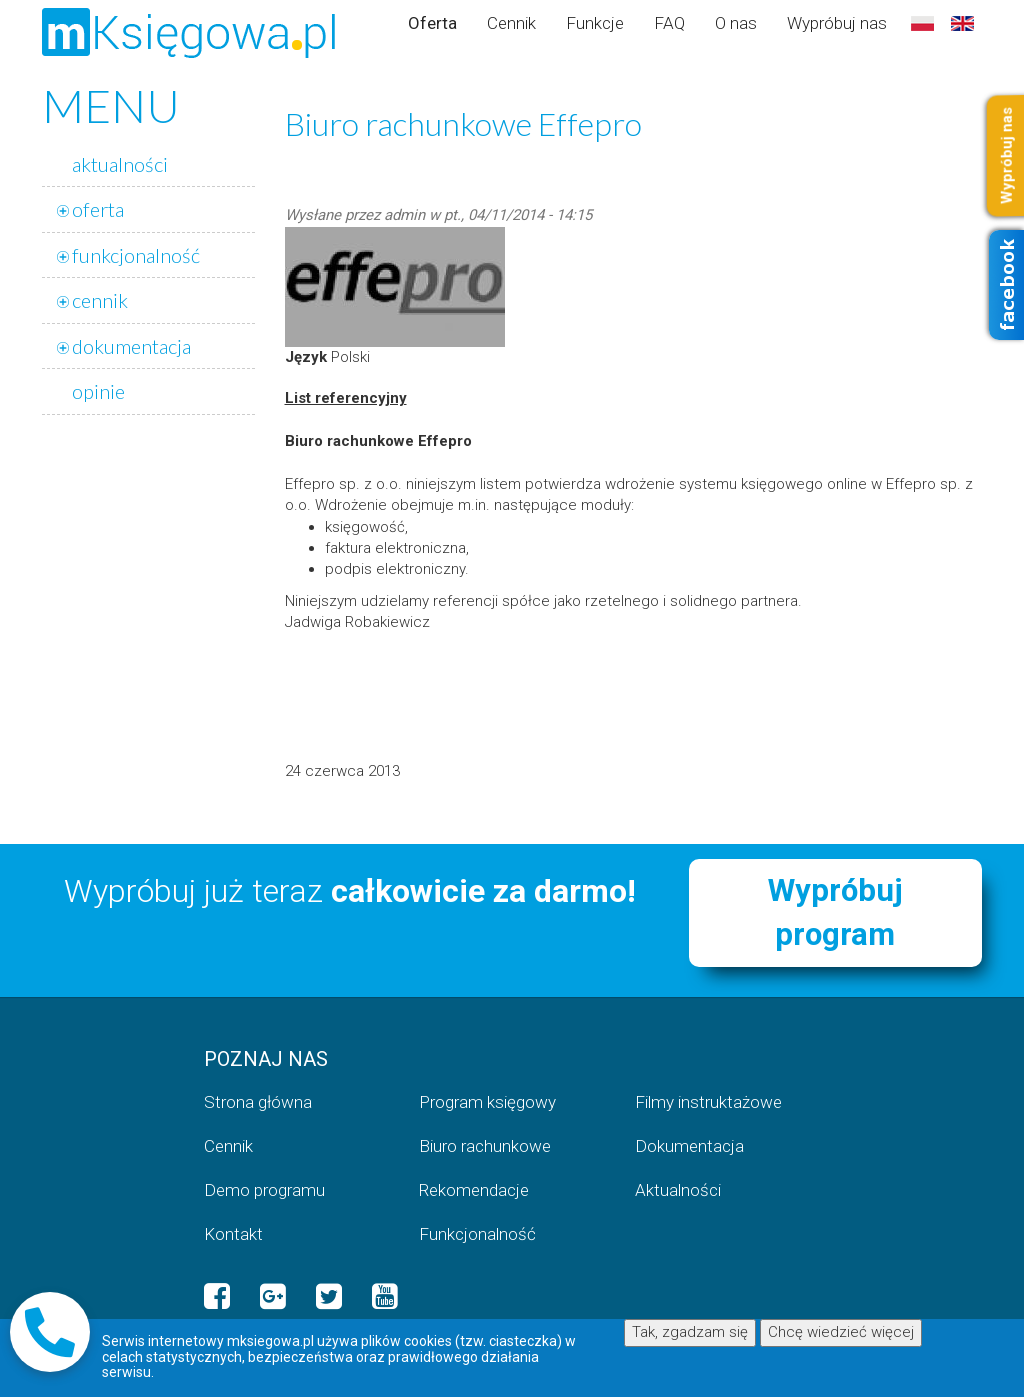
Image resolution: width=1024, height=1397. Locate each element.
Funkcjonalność (477, 1234)
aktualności (120, 164)
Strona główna (258, 1102)
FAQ (669, 23)
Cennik (511, 23)
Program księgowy (487, 1102)
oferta (98, 209)
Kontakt (233, 1234)
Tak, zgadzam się (690, 1332)
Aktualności (678, 1190)
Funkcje (595, 23)
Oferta (432, 23)
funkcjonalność (136, 255)
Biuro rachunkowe (485, 1146)
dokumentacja (131, 346)
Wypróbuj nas (837, 23)
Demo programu (264, 1190)
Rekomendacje (474, 1190)
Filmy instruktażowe (708, 1102)
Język (306, 357)
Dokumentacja (689, 1146)
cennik (100, 300)
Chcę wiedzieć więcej (841, 1332)
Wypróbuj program (835, 912)
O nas (736, 23)
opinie (98, 391)
